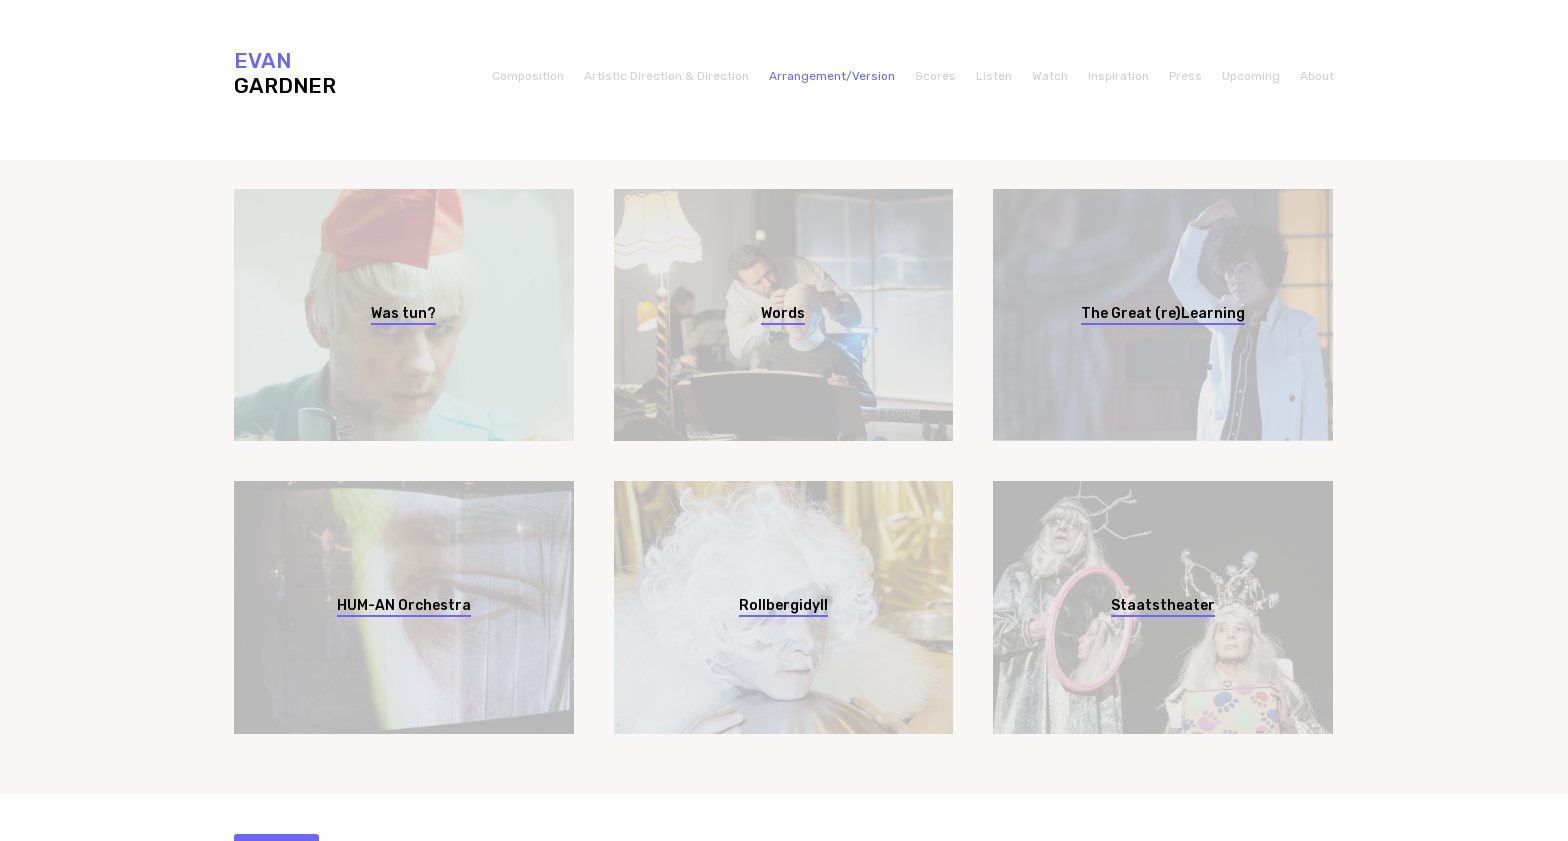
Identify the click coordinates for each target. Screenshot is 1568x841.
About (1317, 76)
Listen (994, 76)
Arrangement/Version (832, 76)
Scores (935, 76)
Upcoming (1251, 76)
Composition (528, 76)
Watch (1050, 76)
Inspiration (1118, 76)
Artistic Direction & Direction (666, 76)
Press (1185, 76)
